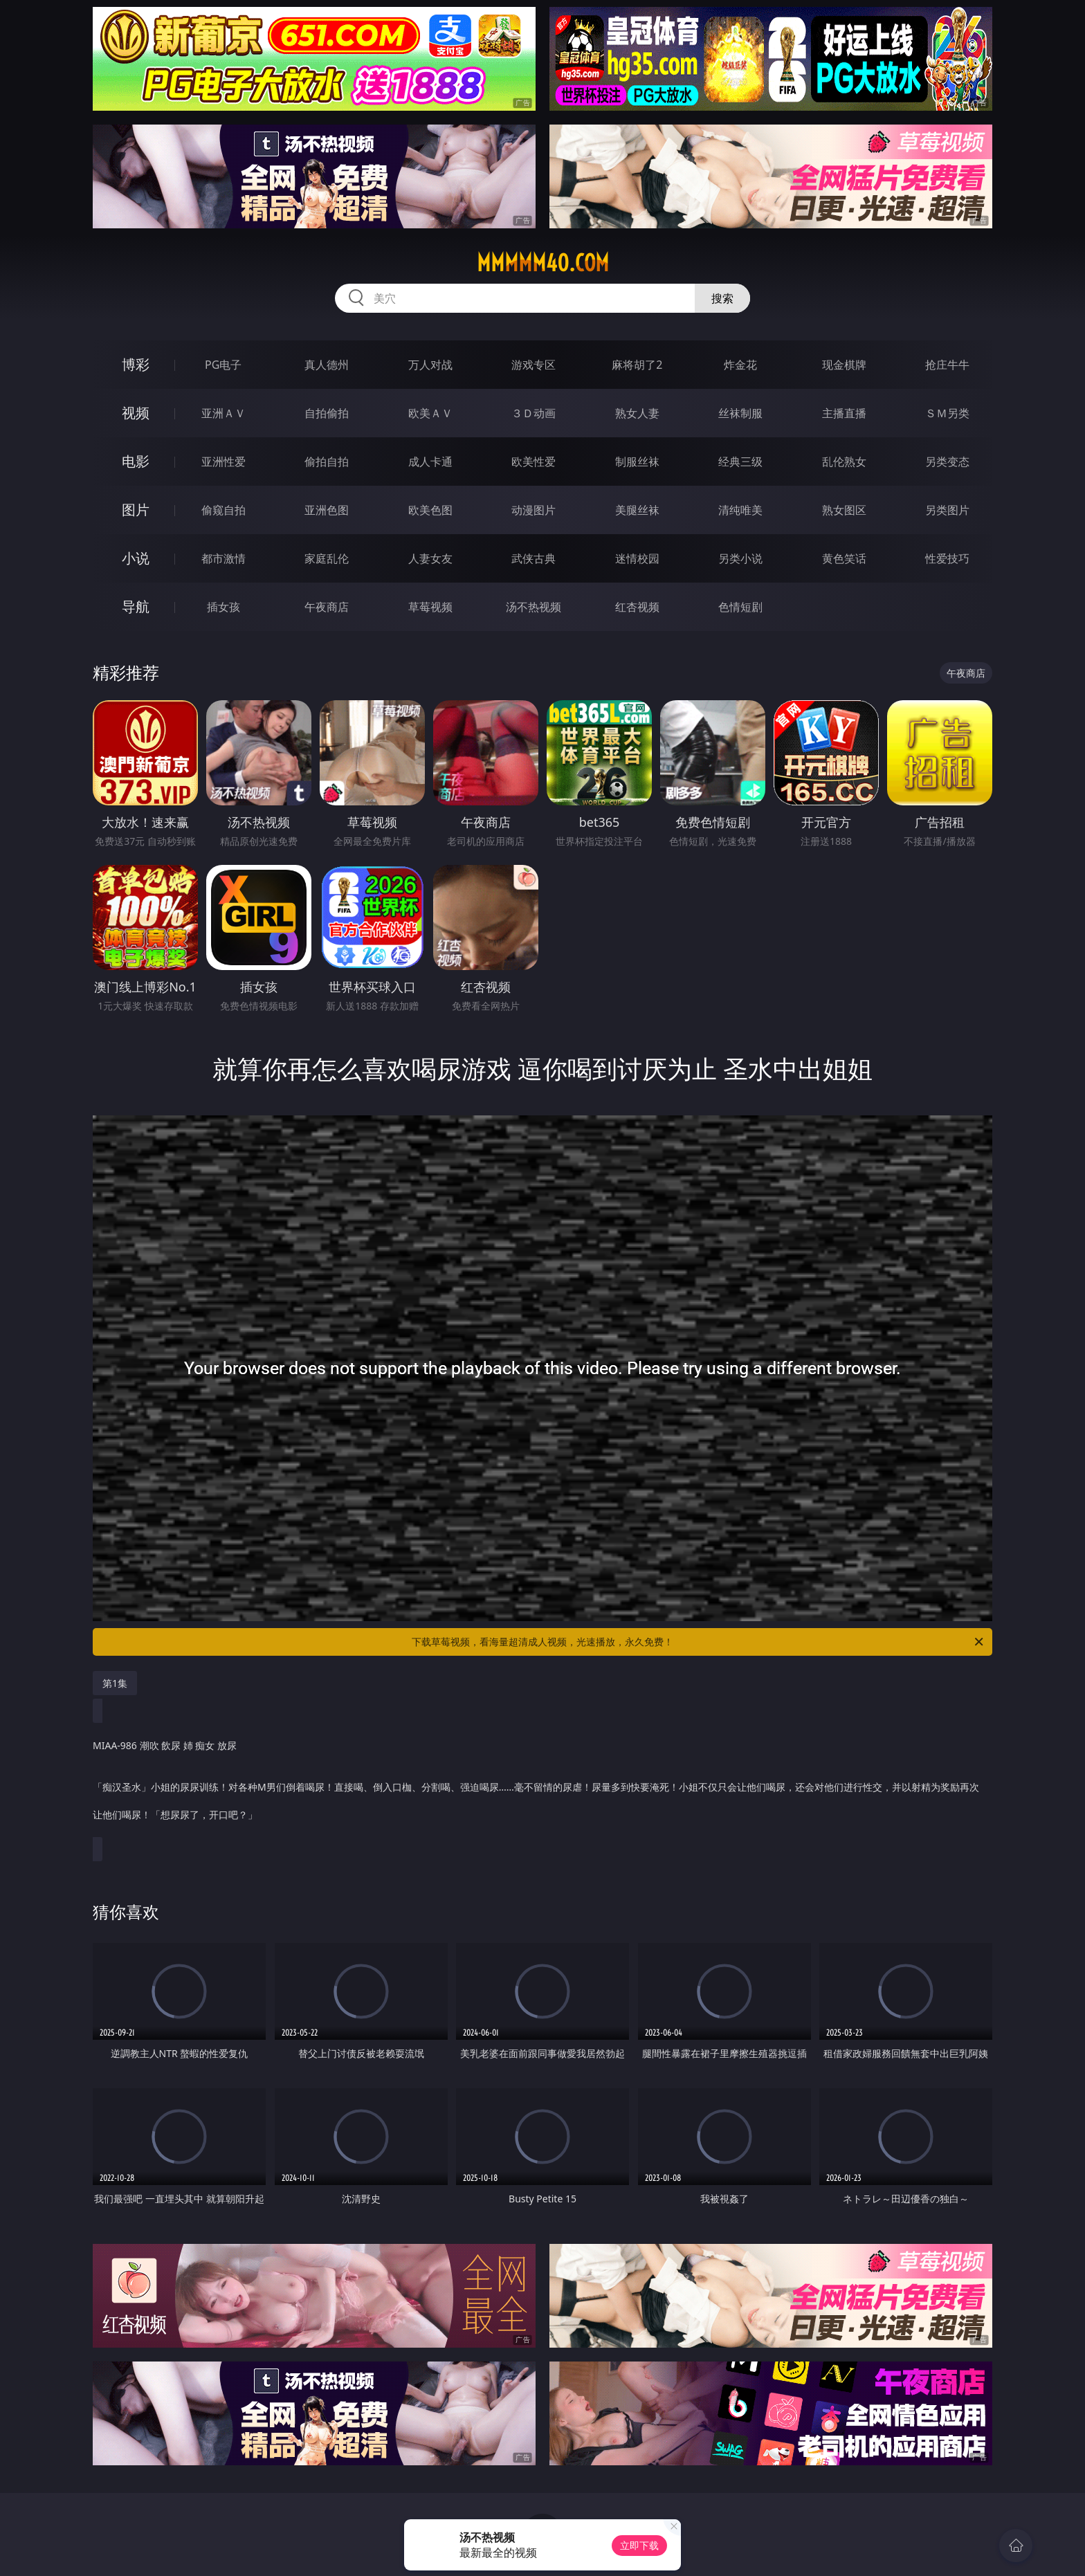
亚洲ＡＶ (223, 413)
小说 (135, 558)
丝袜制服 (740, 413)
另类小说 (740, 558)
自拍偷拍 (326, 413)
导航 (135, 606)
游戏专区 (533, 364)
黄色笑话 (844, 558)
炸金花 (740, 364)
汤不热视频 (533, 606)
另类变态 (947, 461)
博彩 (135, 364)
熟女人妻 (637, 413)
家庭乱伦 (326, 558)
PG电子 (223, 364)
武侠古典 (533, 558)
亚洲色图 (326, 510)
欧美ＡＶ (430, 413)
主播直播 (844, 413)
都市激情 (223, 558)
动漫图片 (533, 510)
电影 (135, 461)
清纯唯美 (740, 510)
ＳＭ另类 (947, 413)
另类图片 (947, 510)
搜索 (722, 298)
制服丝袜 (637, 461)
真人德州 (326, 364)
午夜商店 (326, 606)
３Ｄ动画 (533, 413)
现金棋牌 (844, 364)
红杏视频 (637, 606)
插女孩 (223, 606)
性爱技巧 (947, 558)
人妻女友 (430, 558)
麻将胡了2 (637, 364)
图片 (135, 509)
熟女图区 (844, 510)
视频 (135, 412)
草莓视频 (430, 606)
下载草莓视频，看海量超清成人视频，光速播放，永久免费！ (698, 1642)
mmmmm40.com (543, 263)
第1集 (114, 1683)
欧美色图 (430, 510)
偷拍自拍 (326, 461)
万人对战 (430, 364)
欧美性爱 (533, 461)
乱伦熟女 (844, 461)
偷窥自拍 (223, 510)
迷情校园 (637, 558)
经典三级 (740, 461)
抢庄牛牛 (947, 364)
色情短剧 (740, 606)
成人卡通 (430, 461)
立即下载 (639, 2545)
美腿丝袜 (637, 510)
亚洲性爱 (223, 461)
